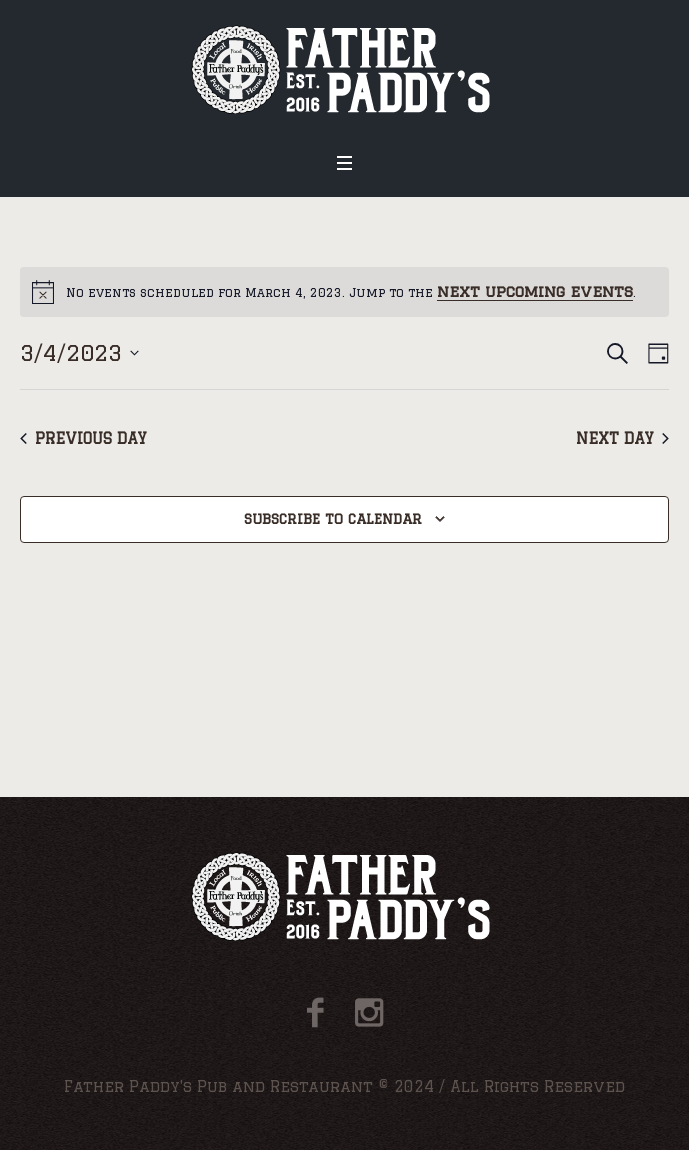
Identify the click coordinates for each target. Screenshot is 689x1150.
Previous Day (83, 438)
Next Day (622, 438)
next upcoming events (535, 291)
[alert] (344, 292)
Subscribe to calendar (333, 519)
